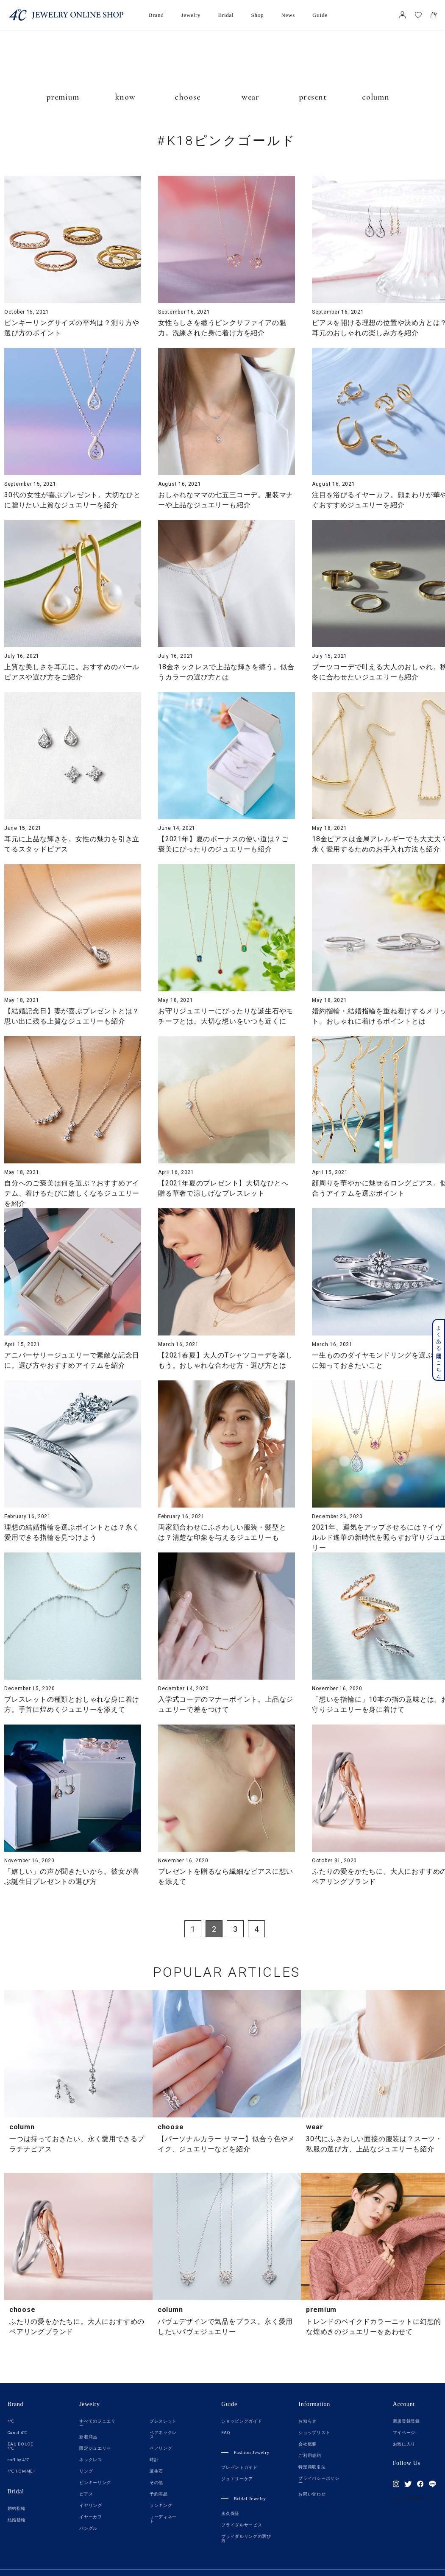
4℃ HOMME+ (22, 2471)
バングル (88, 2528)
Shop (257, 15)
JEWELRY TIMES (225, 66)
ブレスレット (163, 2421)
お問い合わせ (311, 2494)
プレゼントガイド (239, 2467)
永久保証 (230, 2514)
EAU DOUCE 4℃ (20, 2446)
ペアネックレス (163, 2435)
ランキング (161, 2506)
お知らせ (307, 2421)
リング (86, 2471)
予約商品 (159, 2494)
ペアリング (161, 2448)
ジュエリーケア (237, 2479)
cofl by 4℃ (19, 2460)
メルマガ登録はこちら (413, 2500)
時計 (154, 2460)
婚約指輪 (17, 2508)
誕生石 (156, 2471)
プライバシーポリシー (318, 2480)
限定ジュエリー (95, 2448)
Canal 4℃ (18, 2433)
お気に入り (404, 2444)
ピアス (86, 2494)
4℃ (11, 2421)
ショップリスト (314, 2433)
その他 (156, 2483)
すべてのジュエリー (97, 2423)
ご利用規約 (309, 2456)
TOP (412, 2362)
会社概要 (307, 2444)
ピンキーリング (95, 2483)
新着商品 (88, 2437)
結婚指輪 (17, 2520)
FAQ (225, 2433)
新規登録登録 (406, 2421)
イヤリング (90, 2506)
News (288, 15)
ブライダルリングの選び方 (246, 2538)
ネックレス (90, 2460)
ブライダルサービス (241, 2525)
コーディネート (163, 2519)
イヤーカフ (90, 2517)
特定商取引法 (311, 2467)
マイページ (404, 2433)
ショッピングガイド (241, 2421)
